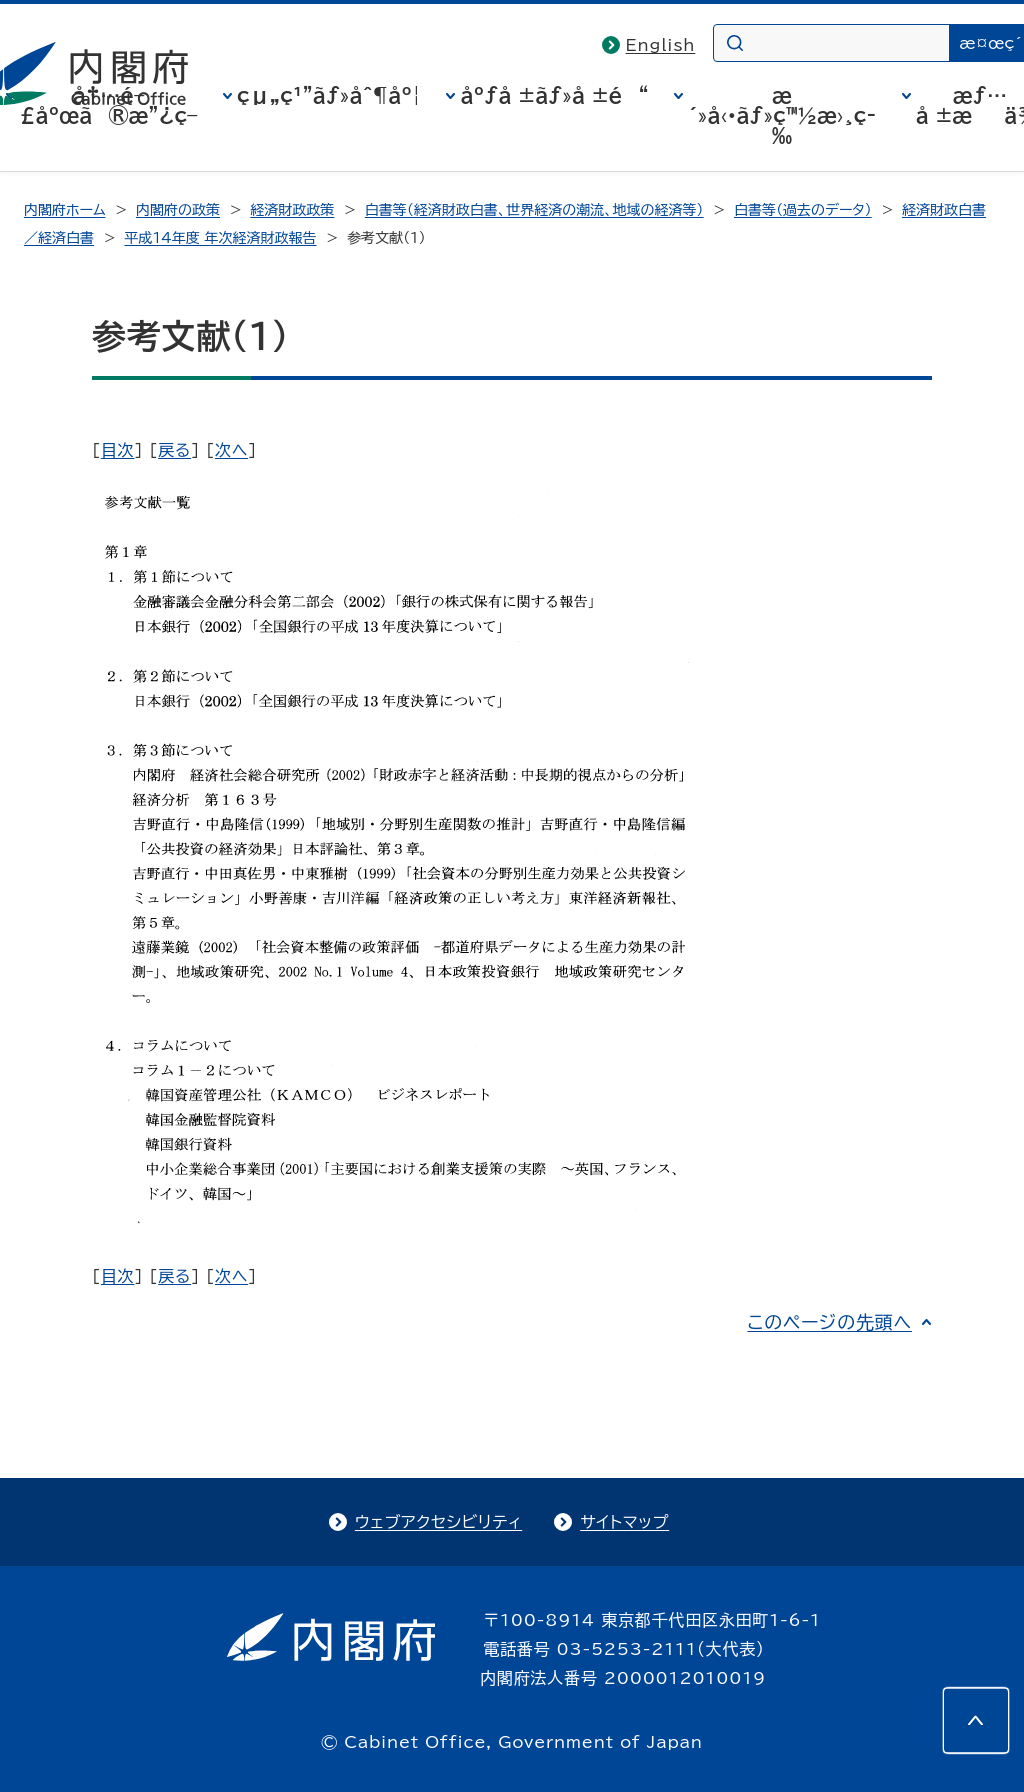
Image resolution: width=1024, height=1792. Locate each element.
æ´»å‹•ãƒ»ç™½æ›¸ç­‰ (782, 115)
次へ (231, 450)
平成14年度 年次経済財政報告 (220, 238)
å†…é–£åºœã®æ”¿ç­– (109, 105)
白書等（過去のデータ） (803, 210)
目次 (118, 450)
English (661, 45)
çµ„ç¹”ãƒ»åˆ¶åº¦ (329, 95)
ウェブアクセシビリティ (438, 1522)
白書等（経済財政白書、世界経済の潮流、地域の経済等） (534, 210)
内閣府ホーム (64, 210)
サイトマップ (624, 1522)
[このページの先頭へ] (976, 1720)
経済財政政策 (292, 210)
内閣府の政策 (178, 210)
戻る (174, 450)
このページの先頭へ (829, 1322)
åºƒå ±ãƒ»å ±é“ (554, 95)
